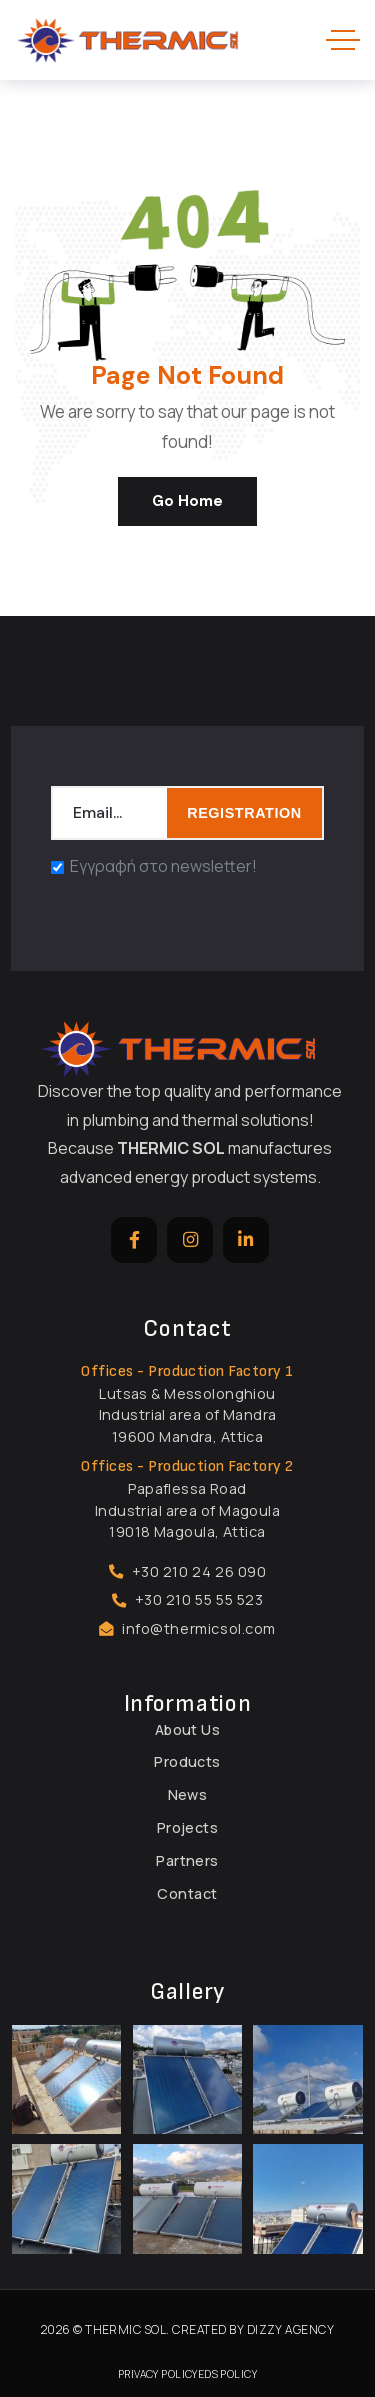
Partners (187, 1860)
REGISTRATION (244, 813)
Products (187, 1761)
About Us (187, 1729)
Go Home (187, 501)
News (188, 1794)
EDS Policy (227, 2374)
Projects (187, 1827)
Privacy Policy (158, 2374)
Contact (187, 1893)
